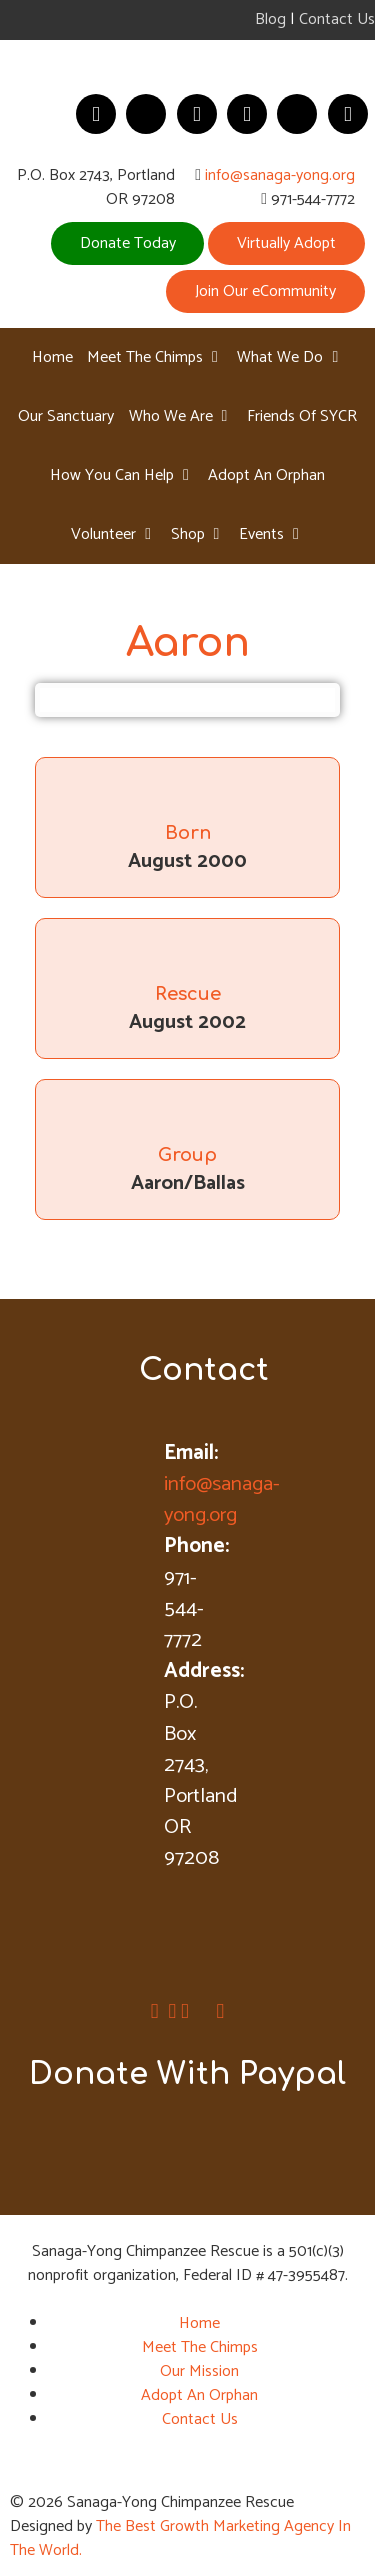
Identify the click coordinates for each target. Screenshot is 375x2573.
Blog (270, 19)
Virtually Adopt (286, 243)
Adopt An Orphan (199, 2395)
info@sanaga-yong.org (280, 175)
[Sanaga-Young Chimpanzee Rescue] (187, 62)
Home (199, 2323)
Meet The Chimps (200, 2347)
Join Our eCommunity (265, 291)
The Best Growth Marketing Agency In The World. (180, 2538)
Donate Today (128, 243)
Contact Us (337, 19)
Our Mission (199, 2371)
